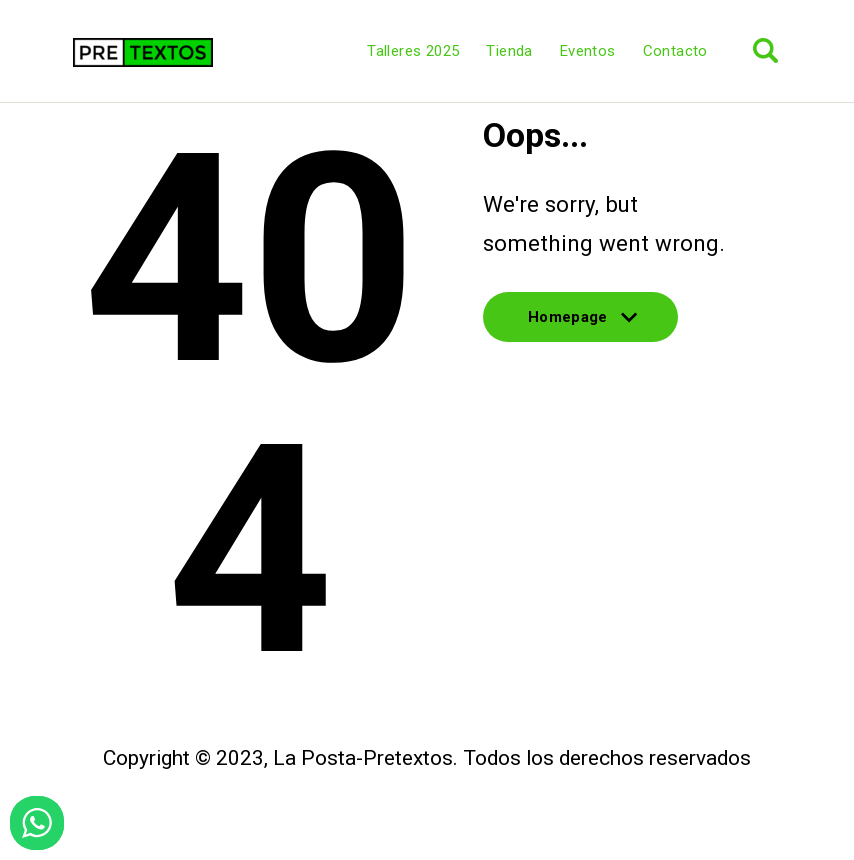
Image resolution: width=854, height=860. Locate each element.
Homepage (580, 325)
